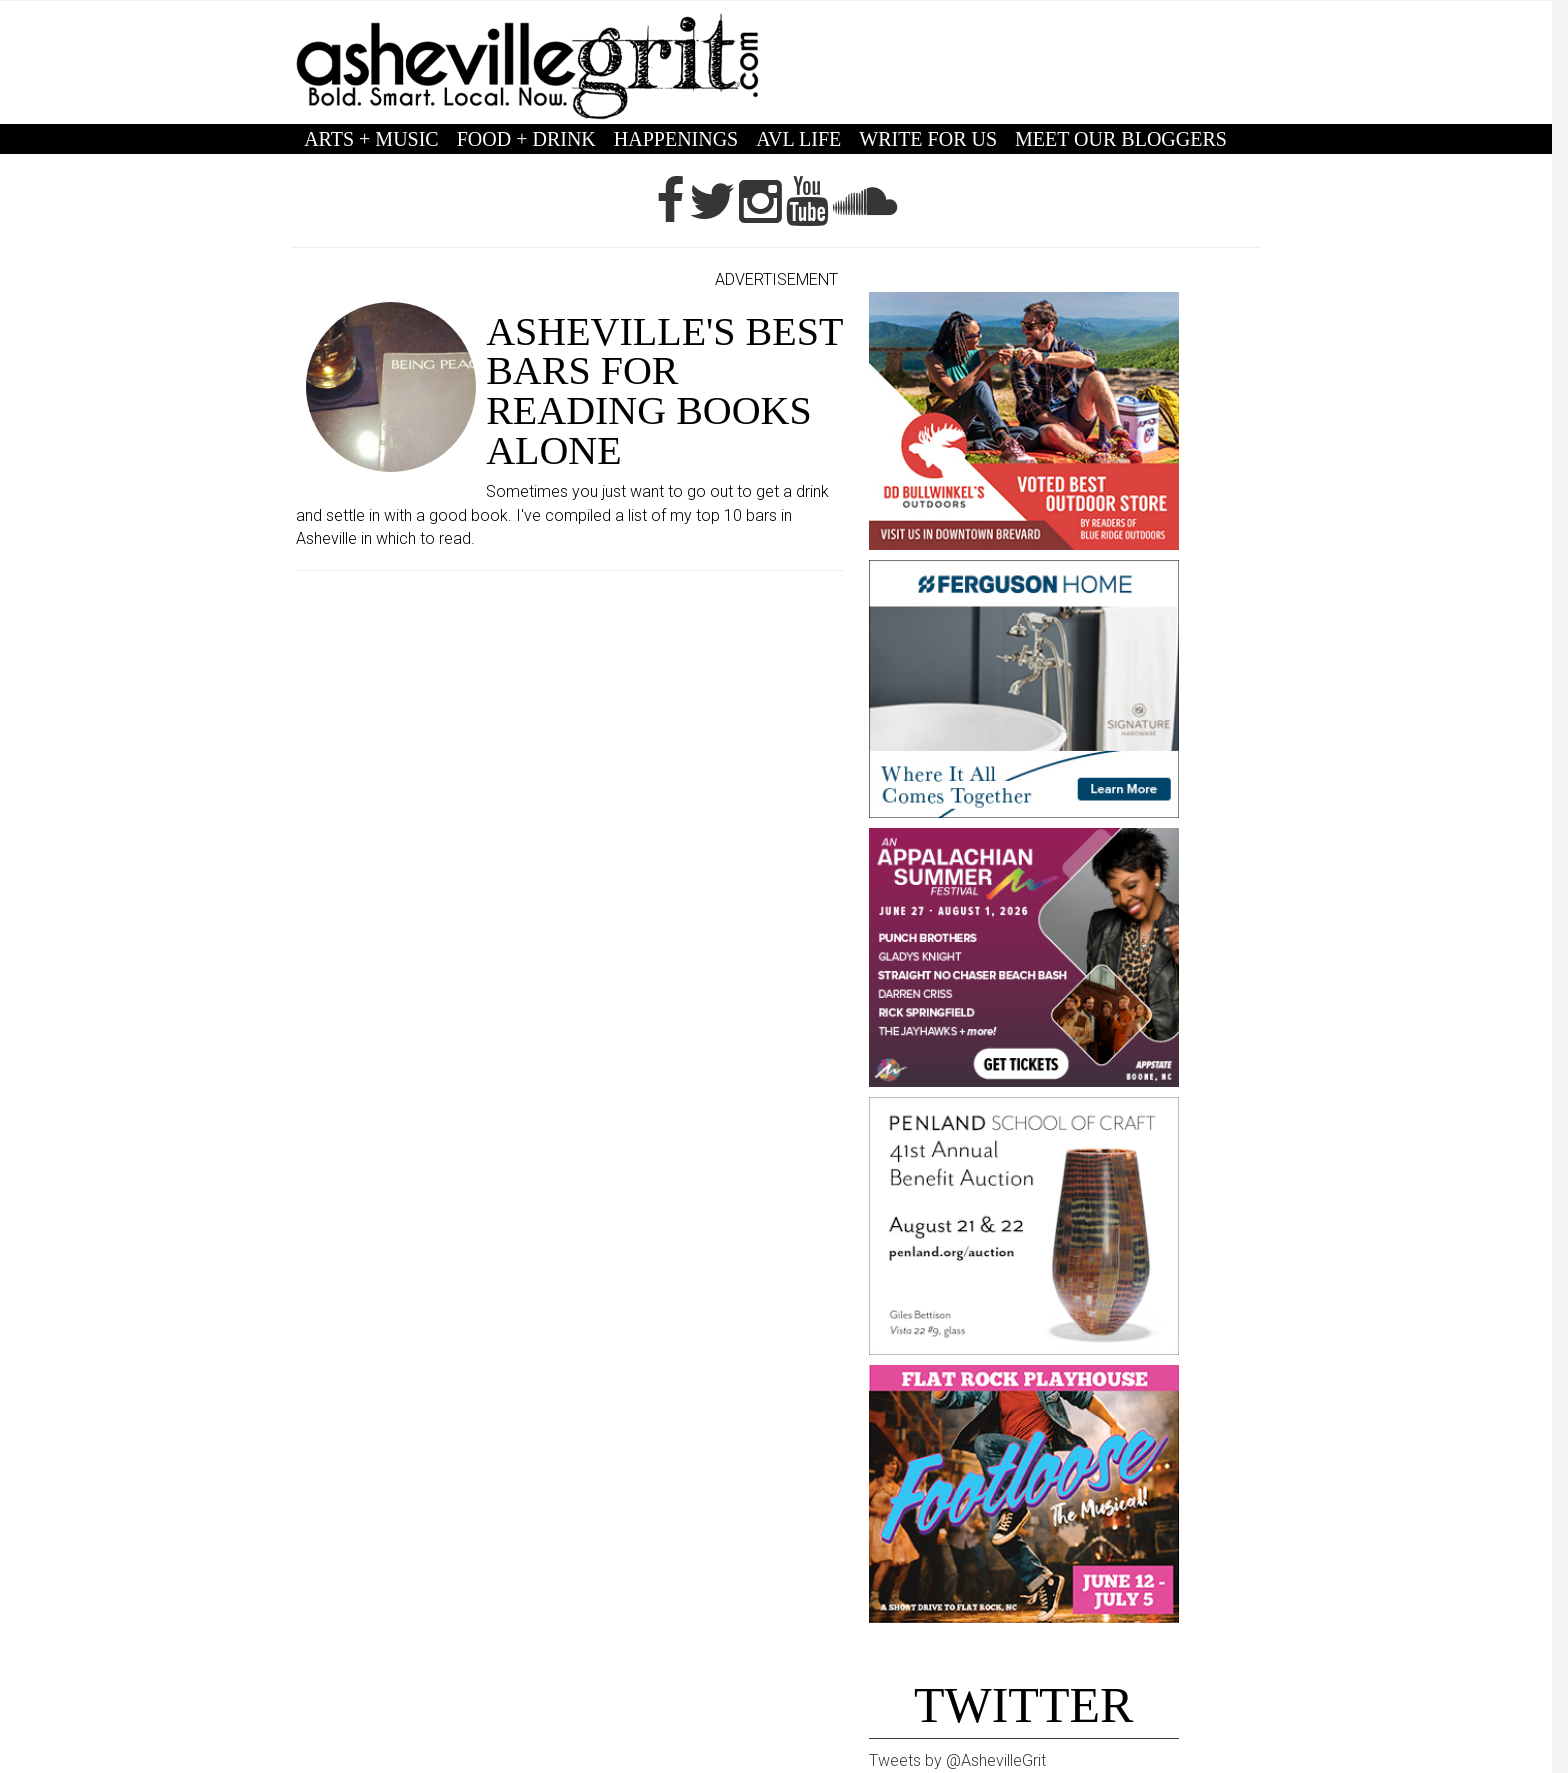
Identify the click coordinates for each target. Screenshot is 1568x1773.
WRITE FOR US (928, 139)
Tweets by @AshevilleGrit (957, 1760)
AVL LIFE (798, 139)
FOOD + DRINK (526, 139)
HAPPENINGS (676, 139)
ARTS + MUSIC (371, 139)
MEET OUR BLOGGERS (1121, 139)
